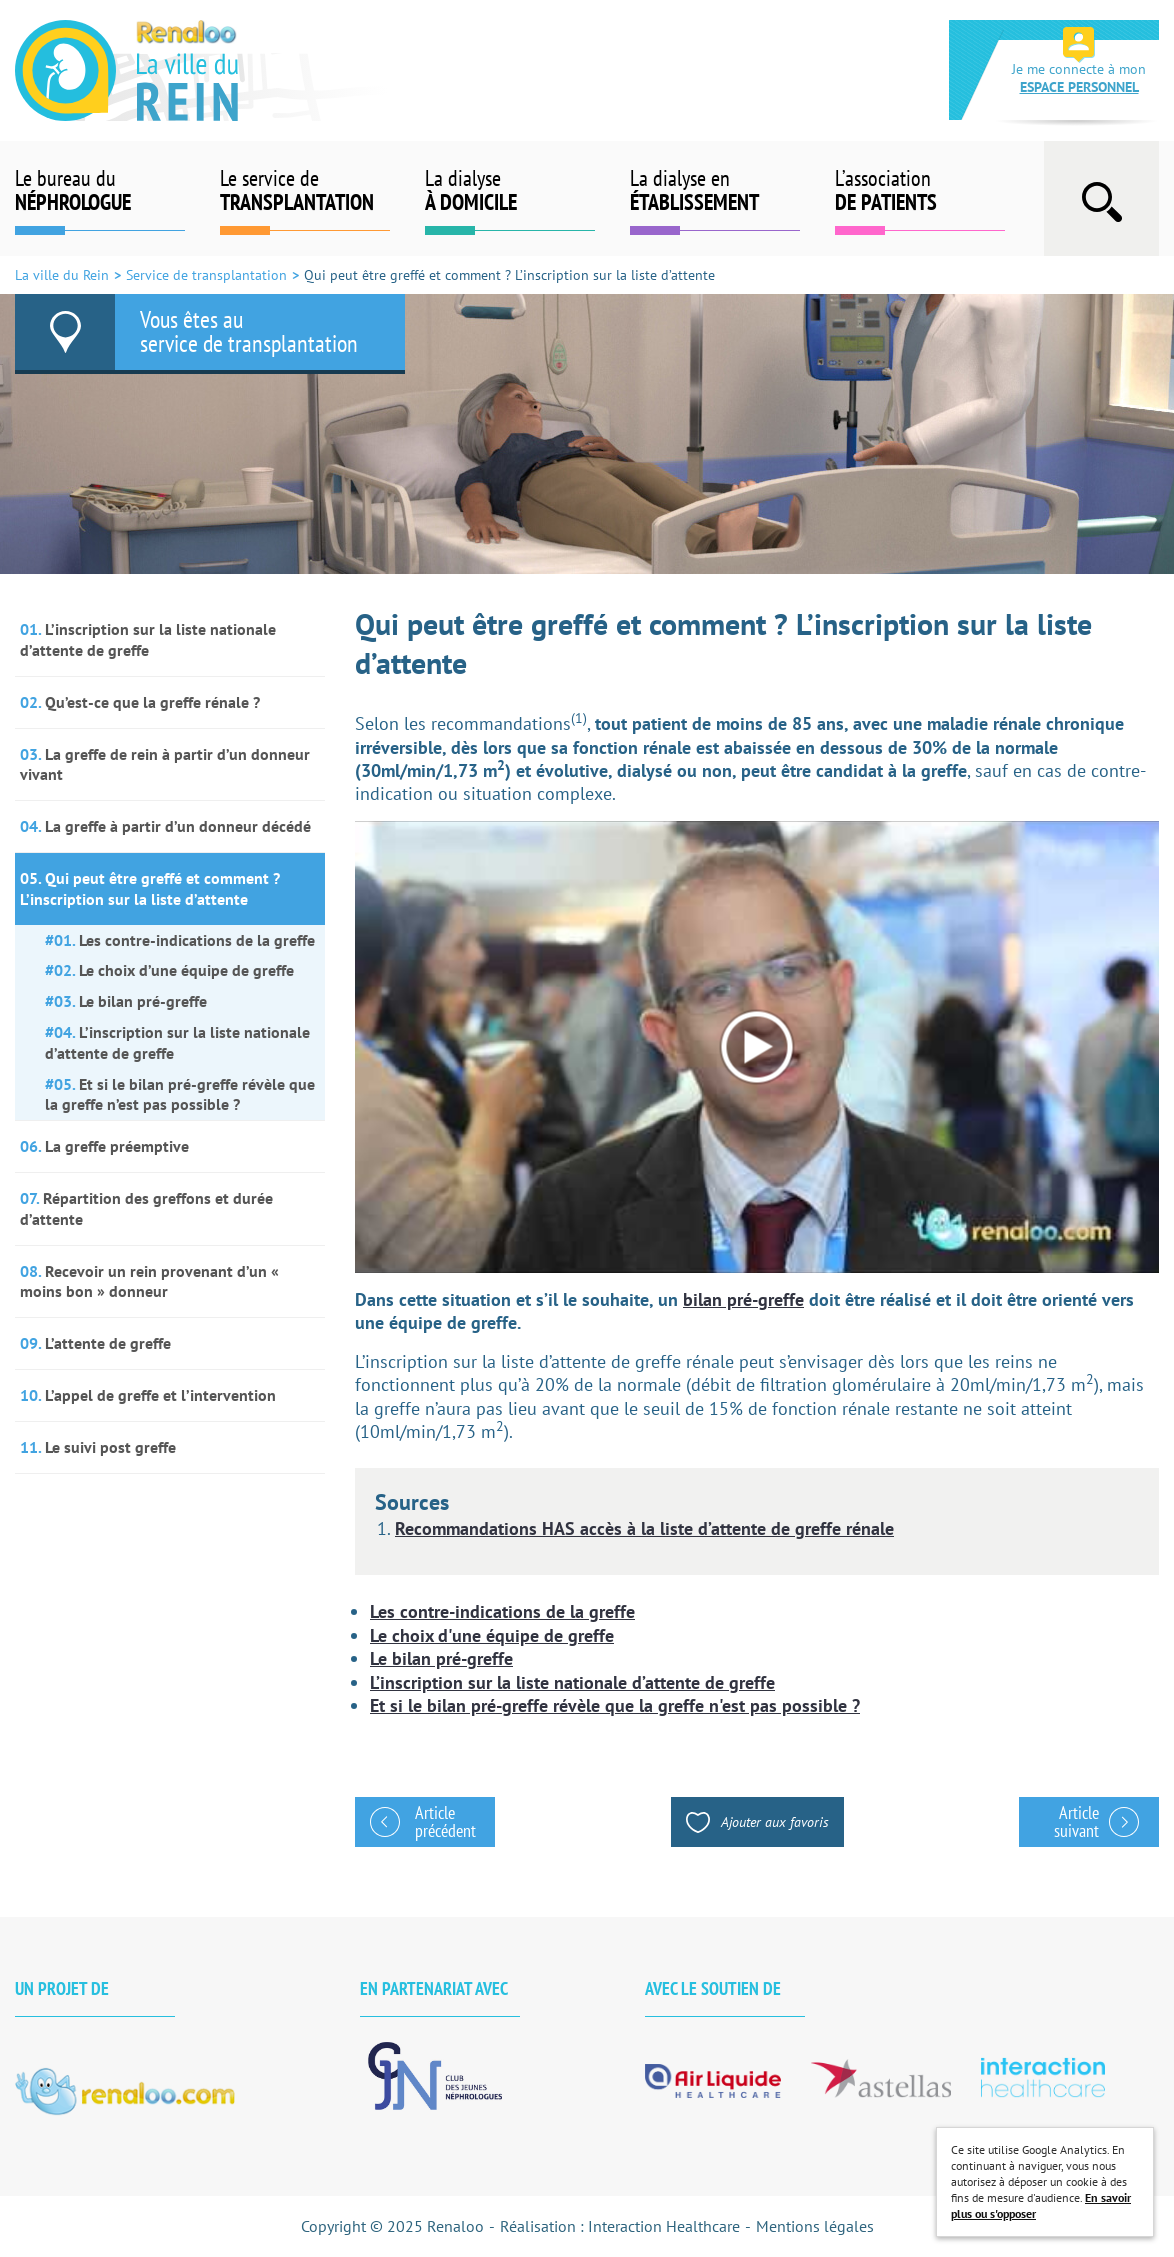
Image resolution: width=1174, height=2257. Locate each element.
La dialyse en (715, 190)
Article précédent (445, 1821)
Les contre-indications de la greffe (502, 1611)
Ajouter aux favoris (775, 1822)
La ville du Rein (203, 70)
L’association (920, 190)
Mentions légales (815, 2226)
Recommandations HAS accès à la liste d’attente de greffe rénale (644, 1528)
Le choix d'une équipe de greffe (492, 1635)
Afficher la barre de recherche (1101, 198)
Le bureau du (100, 190)
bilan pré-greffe (743, 1299)
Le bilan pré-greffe (441, 1658)
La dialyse (510, 190)
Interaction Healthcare (664, 2226)
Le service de (305, 190)
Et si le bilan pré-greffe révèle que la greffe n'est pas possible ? (615, 1705)
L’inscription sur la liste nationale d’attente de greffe (572, 1682)
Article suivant (1076, 1821)
